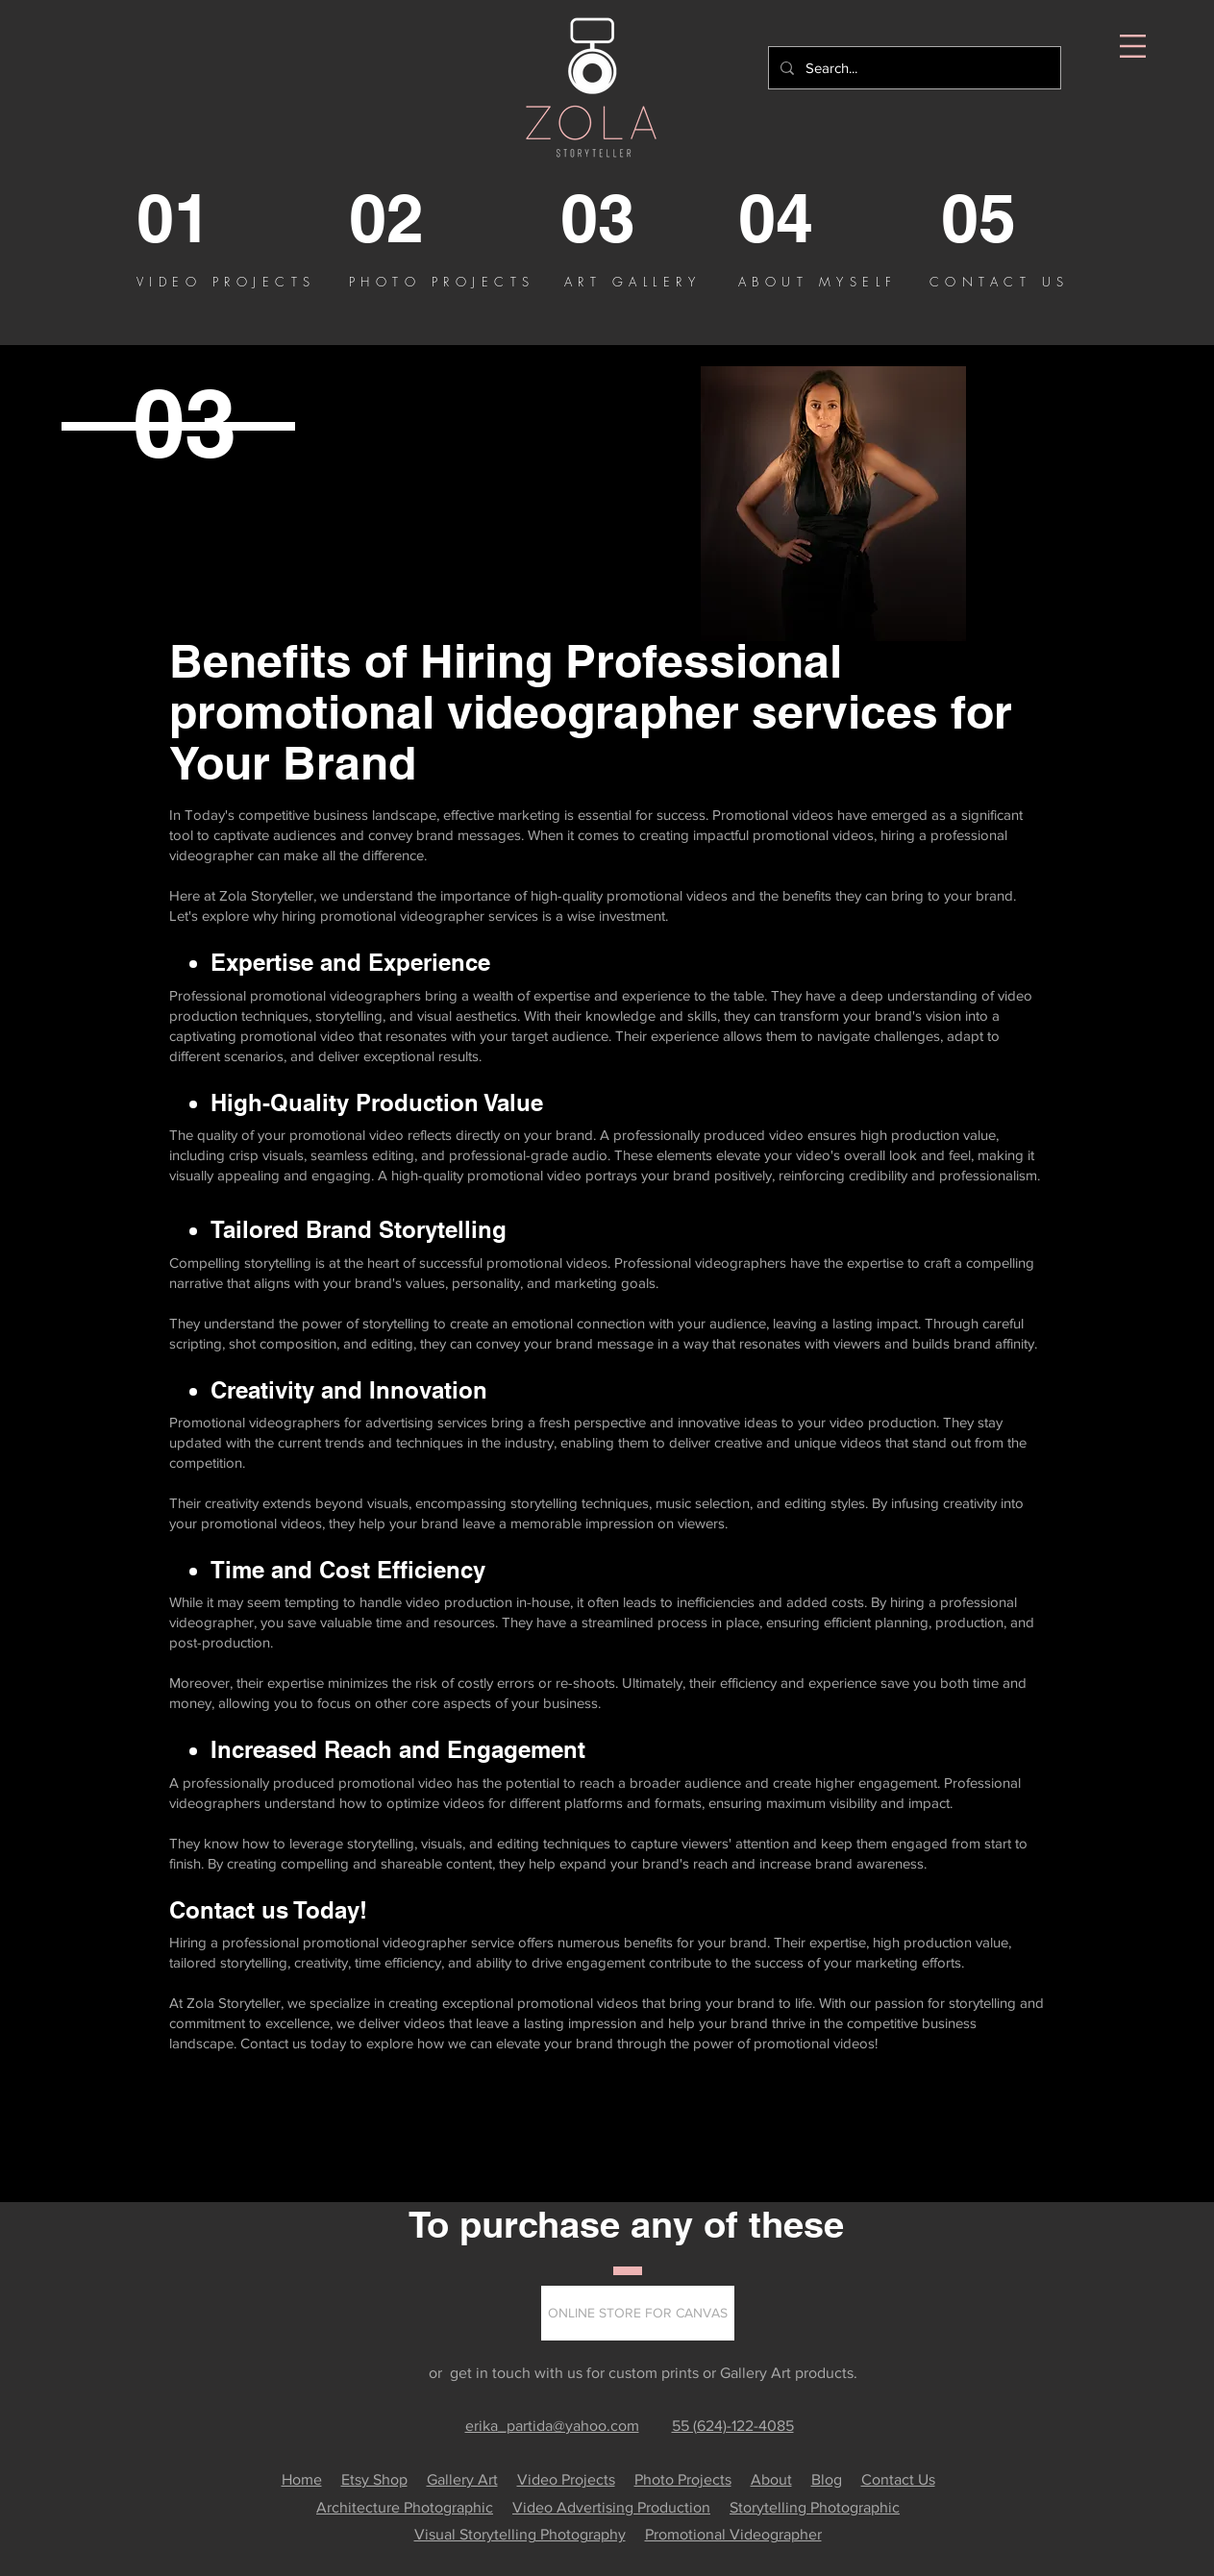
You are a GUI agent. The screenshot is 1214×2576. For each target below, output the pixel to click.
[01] (213, 218)
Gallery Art (462, 2479)
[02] (426, 218)
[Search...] (912, 67)
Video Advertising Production (611, 2507)
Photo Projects (682, 2479)
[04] (815, 218)
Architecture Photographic (404, 2507)
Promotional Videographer (733, 2534)
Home (302, 2479)
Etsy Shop (374, 2479)
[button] (1133, 46)
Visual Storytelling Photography (520, 2534)
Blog (826, 2479)
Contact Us (898, 2479)
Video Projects (566, 2479)
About (771, 2479)
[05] (1018, 218)
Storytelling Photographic (815, 2507)
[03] (637, 218)
